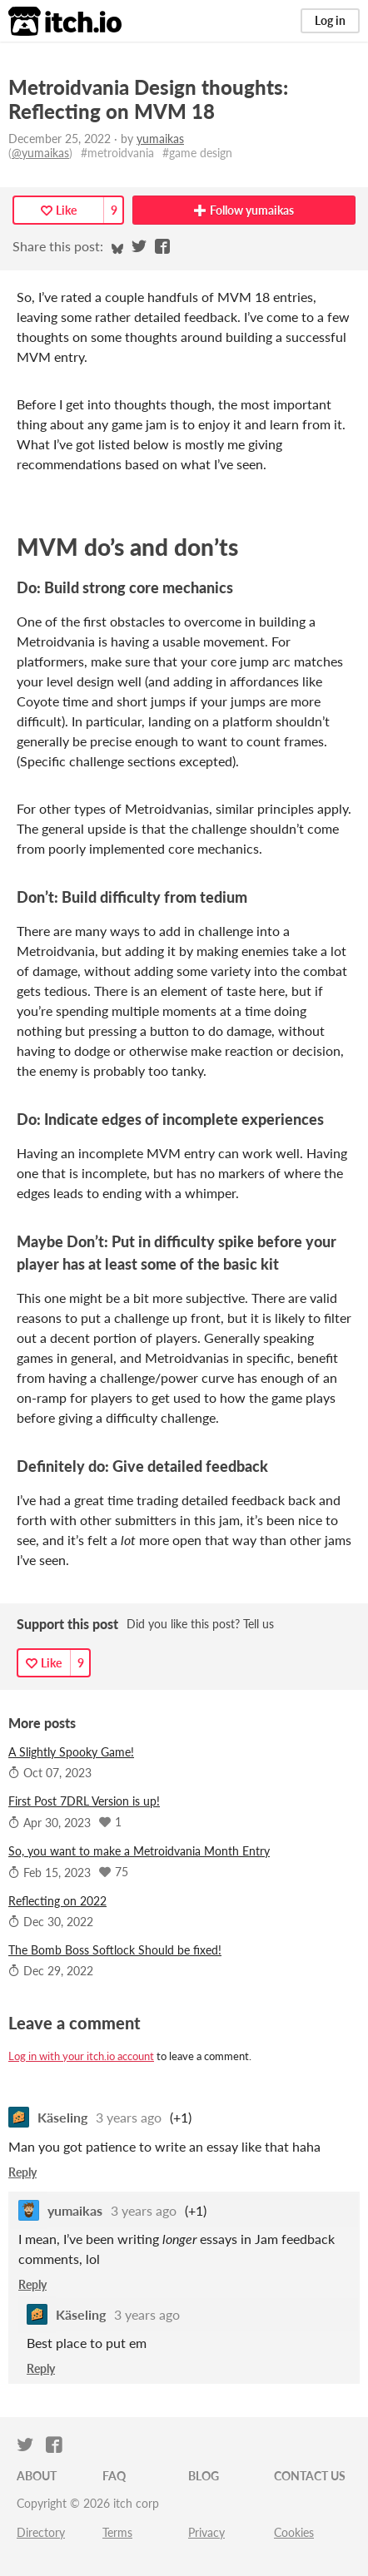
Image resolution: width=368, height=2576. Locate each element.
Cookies (294, 2532)
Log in (330, 20)
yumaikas (160, 138)
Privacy (206, 2532)
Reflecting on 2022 (57, 1901)
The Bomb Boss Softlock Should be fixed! (114, 1950)
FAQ (114, 2476)
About (37, 2476)
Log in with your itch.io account (81, 2056)
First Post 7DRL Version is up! (84, 1801)
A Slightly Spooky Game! (71, 1752)
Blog (203, 2476)
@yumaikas (40, 153)
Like (59, 210)
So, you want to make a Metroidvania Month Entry (139, 1851)
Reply (22, 2172)
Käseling (62, 2117)
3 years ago (129, 2117)
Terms (117, 2532)
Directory (41, 2532)
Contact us (310, 2476)
